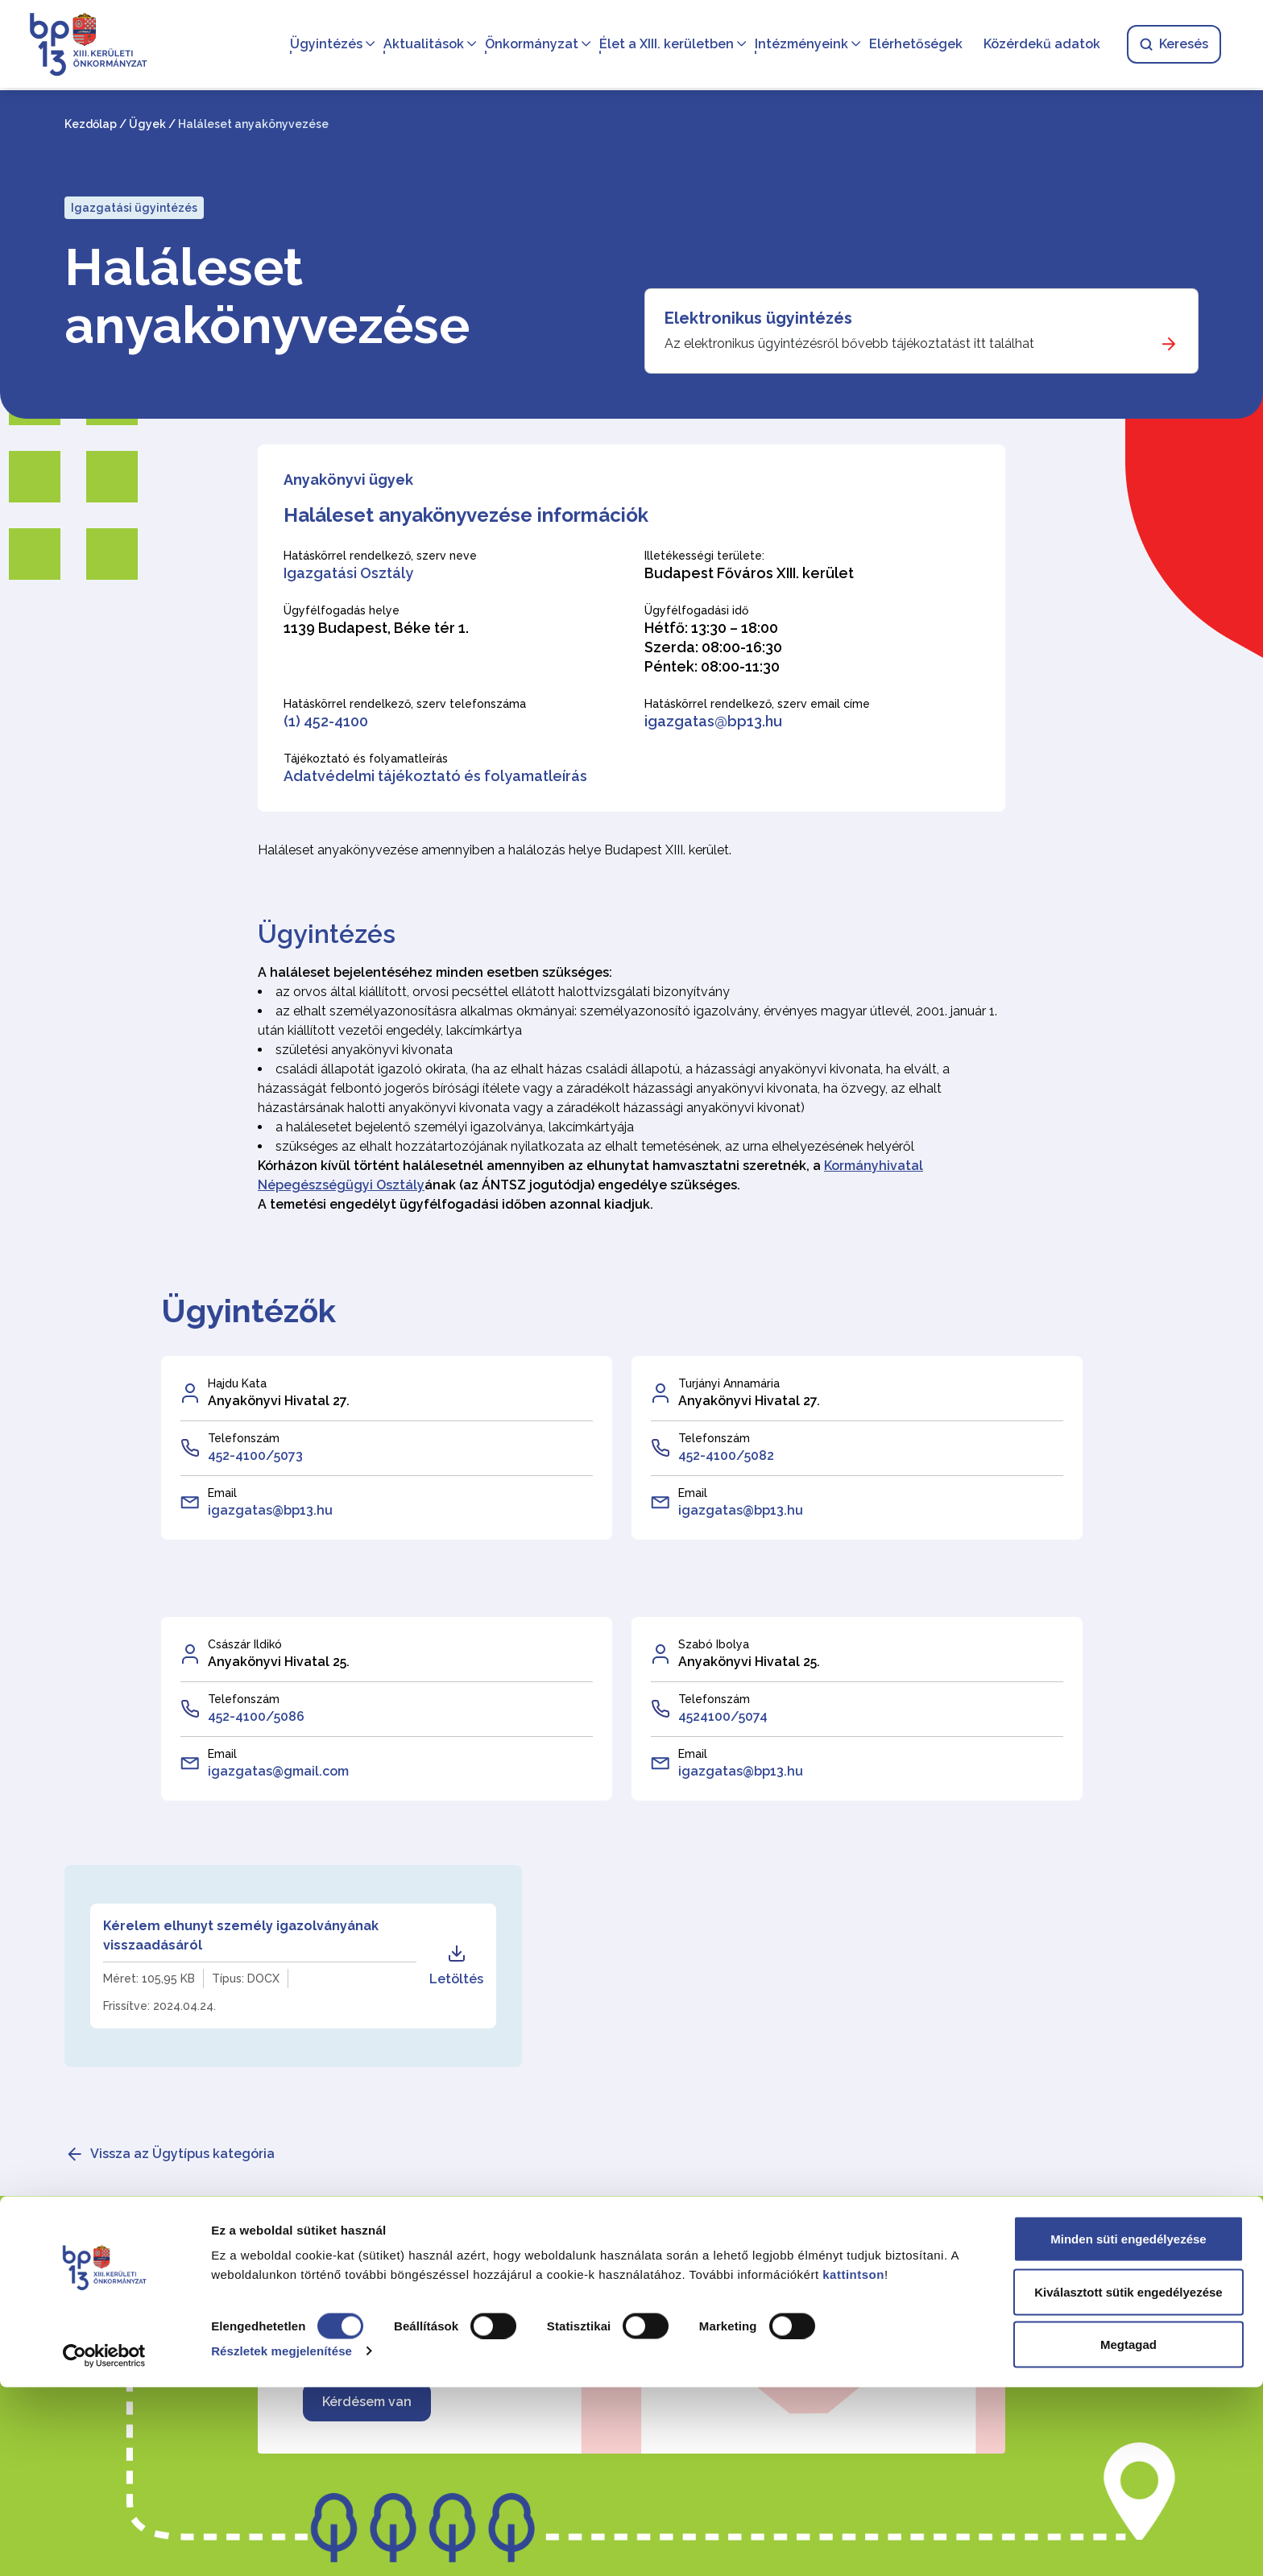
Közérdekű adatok (1038, 44)
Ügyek (147, 124)
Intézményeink (798, 44)
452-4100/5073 (255, 1455)
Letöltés (456, 1965)
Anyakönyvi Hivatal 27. (279, 1400)
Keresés (1171, 44)
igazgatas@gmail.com (278, 1771)
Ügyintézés (323, 44)
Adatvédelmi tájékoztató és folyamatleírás (435, 775)
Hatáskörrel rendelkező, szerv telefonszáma (405, 703)
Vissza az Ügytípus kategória (182, 2153)
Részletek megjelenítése (281, 2539)
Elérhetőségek (912, 44)
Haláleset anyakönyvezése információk (466, 515)
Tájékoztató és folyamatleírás (366, 758)
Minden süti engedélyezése (1128, 2427)
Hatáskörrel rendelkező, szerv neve (380, 555)
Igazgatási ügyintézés (134, 207)
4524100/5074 (723, 1716)
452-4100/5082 (726, 1455)
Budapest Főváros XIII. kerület (749, 572)
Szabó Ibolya (713, 1644)
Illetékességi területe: (704, 555)
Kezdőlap (90, 124)
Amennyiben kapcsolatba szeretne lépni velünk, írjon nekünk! (602, 2324)
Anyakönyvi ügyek (348, 479)
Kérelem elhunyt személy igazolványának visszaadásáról (241, 1935)
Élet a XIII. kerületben (663, 44)
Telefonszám (244, 1438)
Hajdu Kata (237, 1383)
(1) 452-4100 (326, 721)
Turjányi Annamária (729, 1383)
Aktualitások (420, 44)
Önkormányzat (528, 44)
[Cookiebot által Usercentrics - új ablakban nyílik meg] (104, 2545)
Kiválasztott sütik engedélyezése (1128, 2480)
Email (222, 1492)
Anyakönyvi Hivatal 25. (279, 1661)
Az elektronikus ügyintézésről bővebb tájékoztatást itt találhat (849, 343)
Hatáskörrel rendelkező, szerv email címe (757, 703)
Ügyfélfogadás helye (342, 610)
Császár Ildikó (245, 1644)
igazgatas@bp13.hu (713, 721)
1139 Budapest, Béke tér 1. (376, 627)
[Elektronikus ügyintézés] (921, 331)
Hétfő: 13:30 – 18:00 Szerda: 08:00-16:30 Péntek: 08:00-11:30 (713, 647)
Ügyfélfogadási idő (696, 610)
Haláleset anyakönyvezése (267, 296)
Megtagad (1128, 2533)
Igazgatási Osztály (348, 572)
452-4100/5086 (256, 1716)
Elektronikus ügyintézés (758, 318)
